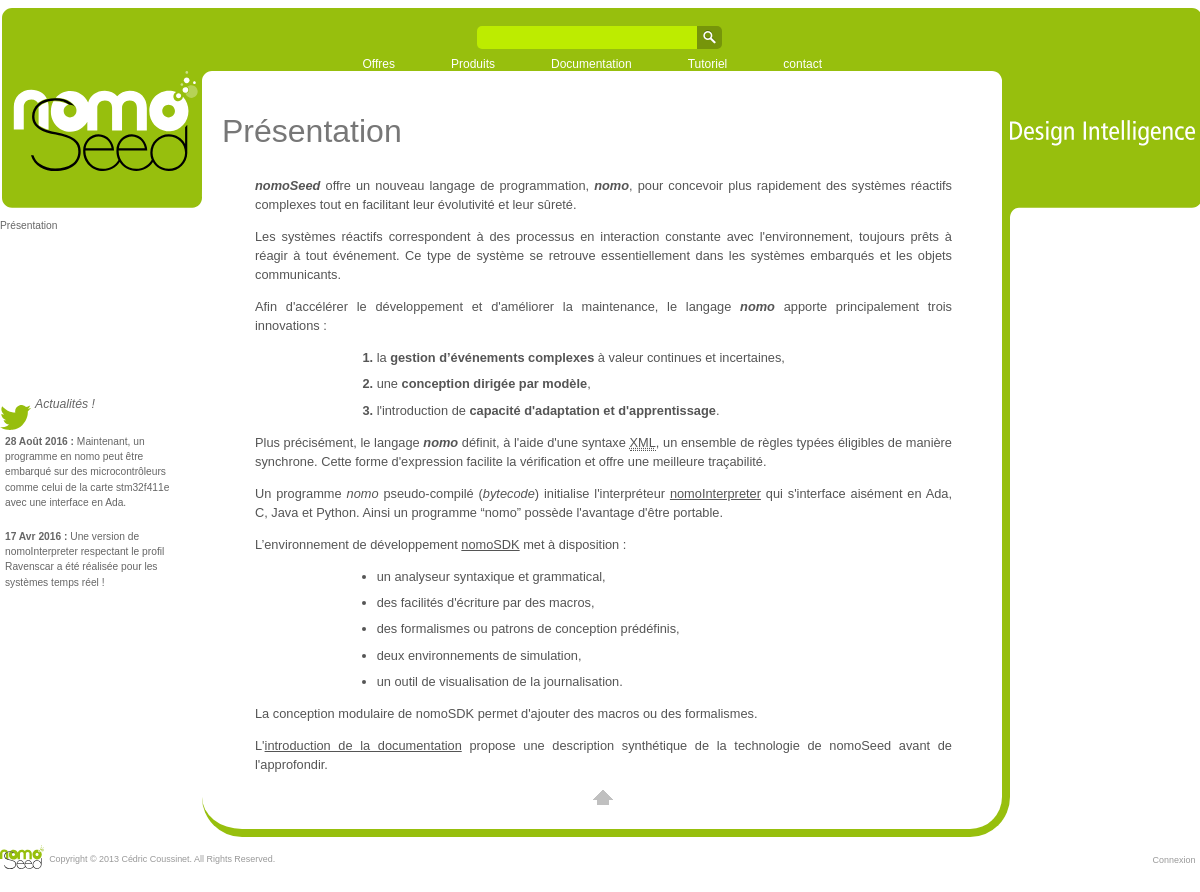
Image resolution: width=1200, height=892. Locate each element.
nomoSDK (490, 544)
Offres (379, 64)
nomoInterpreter (715, 493)
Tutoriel (708, 64)
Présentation (28, 225)
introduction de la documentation (363, 745)
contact (802, 64)
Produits (473, 64)
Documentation (591, 64)
